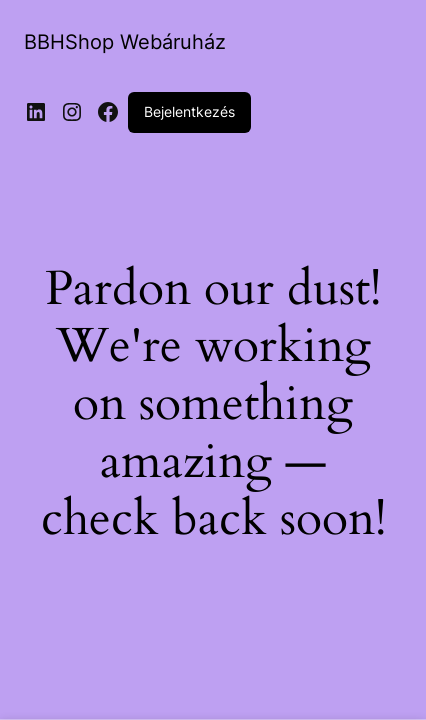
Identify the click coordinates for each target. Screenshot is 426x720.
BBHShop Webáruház (125, 42)
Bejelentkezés (189, 111)
